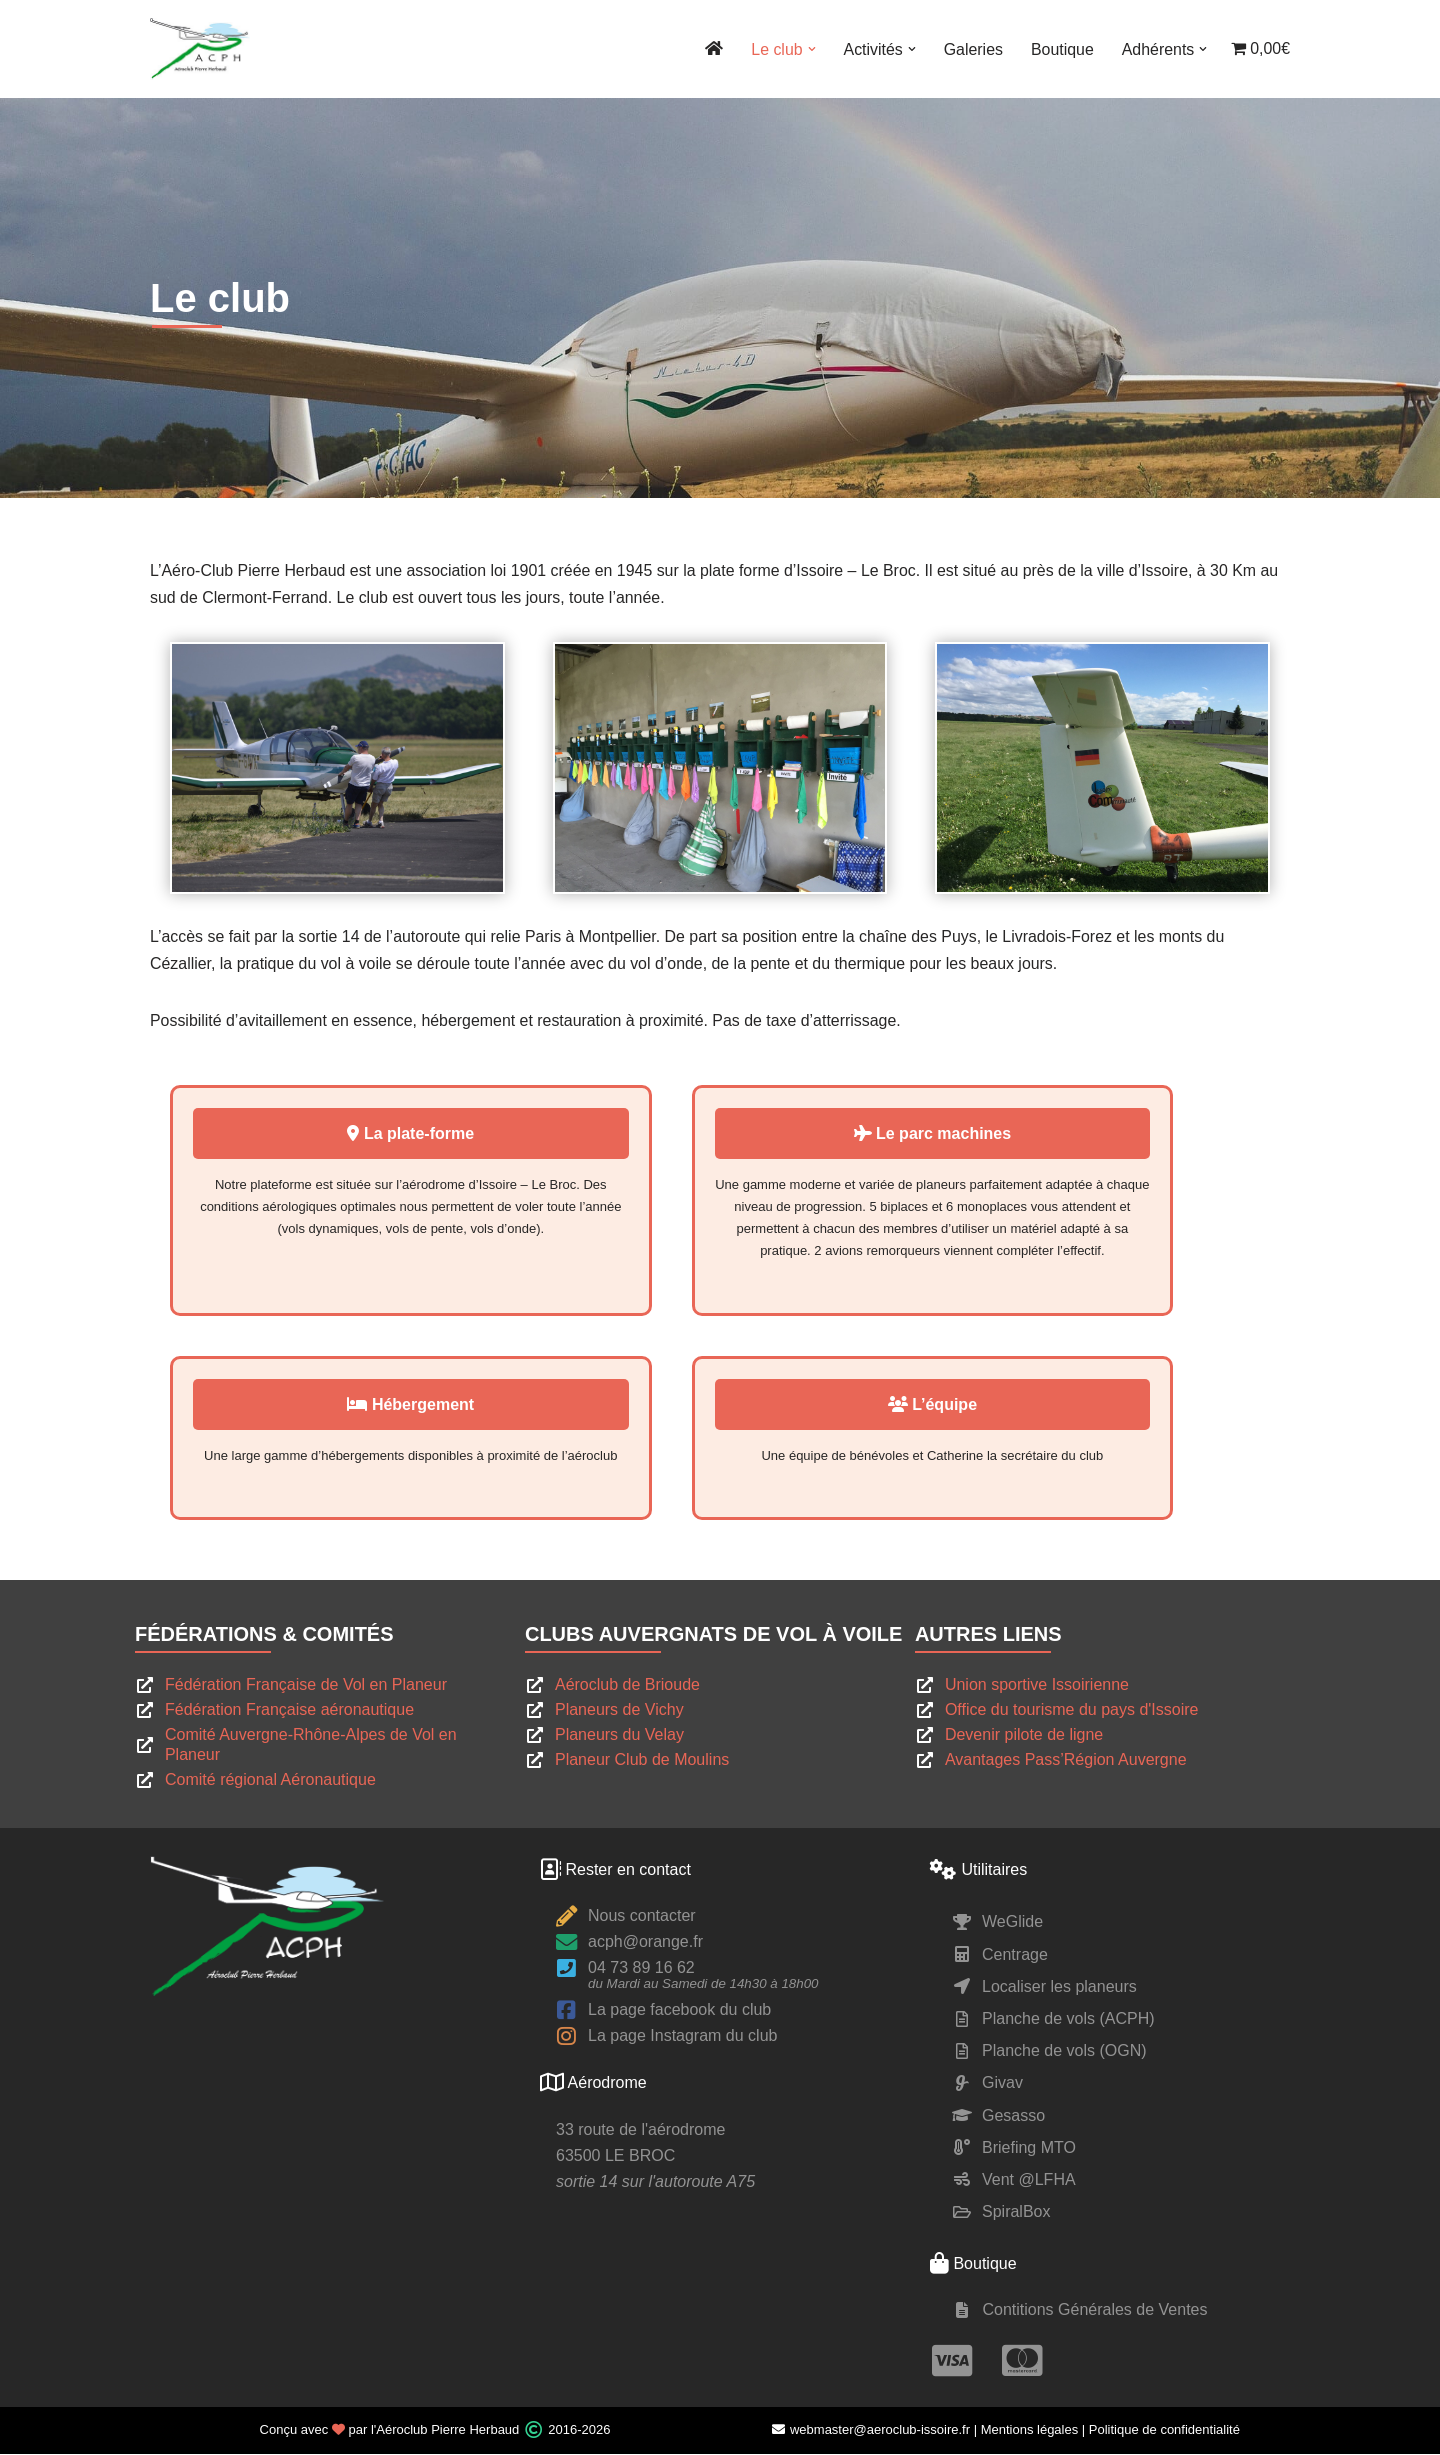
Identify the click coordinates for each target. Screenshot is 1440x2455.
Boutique (1061, 49)
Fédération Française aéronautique (289, 1711)
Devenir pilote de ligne (1024, 1736)
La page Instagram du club (682, 2037)
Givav (1002, 2084)
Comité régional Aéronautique (270, 1781)
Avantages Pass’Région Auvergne (1066, 1761)
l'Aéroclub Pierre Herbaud (445, 2431)
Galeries (972, 49)
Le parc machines (1005, 1134)
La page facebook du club (679, 2011)
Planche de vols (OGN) (1064, 2052)
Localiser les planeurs (1059, 1987)
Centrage (1015, 1955)
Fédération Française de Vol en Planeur (306, 1686)
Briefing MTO (1029, 2148)
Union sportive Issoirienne (1037, 1686)
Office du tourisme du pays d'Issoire (1072, 1711)
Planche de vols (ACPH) (1068, 2019)
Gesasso (1013, 2116)
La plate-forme (435, 1134)
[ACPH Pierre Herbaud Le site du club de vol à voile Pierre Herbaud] (200, 49)
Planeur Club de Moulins (642, 1761)
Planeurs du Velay (619, 1736)
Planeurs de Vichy (619, 1711)
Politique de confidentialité (1164, 2431)
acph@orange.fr (645, 1943)
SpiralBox (1016, 2213)
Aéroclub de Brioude (627, 1686)
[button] (810, 49)
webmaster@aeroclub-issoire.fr (870, 2431)
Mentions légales (1030, 2431)
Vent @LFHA (1029, 2180)
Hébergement (435, 1405)
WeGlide (1012, 1923)
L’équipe (1004, 1405)
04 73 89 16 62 (641, 1969)
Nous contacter (642, 1917)
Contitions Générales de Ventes (1094, 2311)
